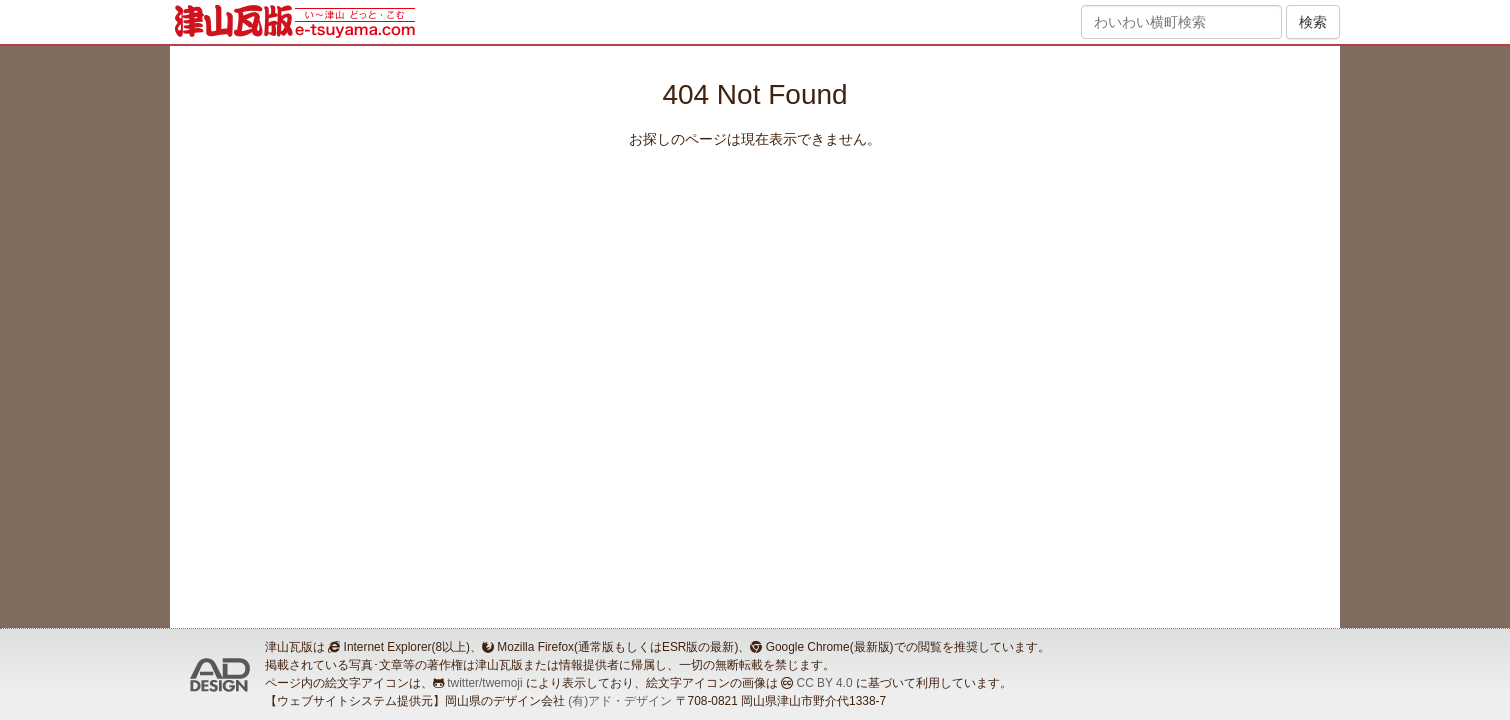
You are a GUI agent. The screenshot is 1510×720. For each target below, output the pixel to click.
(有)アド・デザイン (620, 701)
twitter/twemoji (484, 683)
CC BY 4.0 (825, 683)
